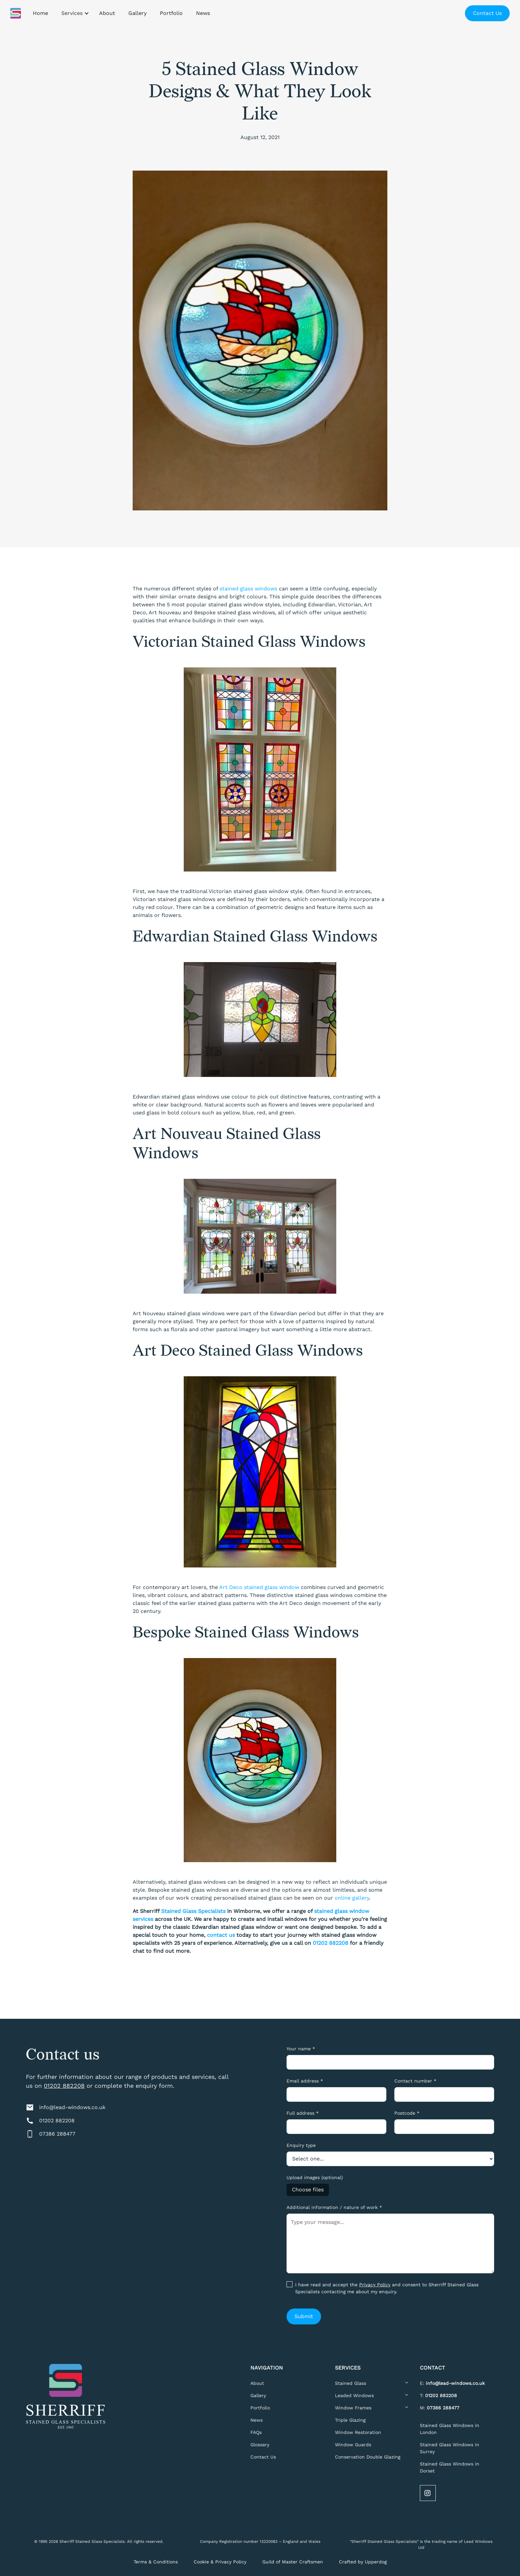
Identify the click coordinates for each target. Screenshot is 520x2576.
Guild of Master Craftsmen (292, 2561)
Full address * (303, 2113)
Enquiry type (301, 2145)
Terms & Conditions (156, 2561)
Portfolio (260, 2407)
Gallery (258, 2395)
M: (439, 2407)
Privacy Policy (374, 2284)
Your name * (301, 2048)
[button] (74, 13)
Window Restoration (358, 2432)
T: (438, 2395)
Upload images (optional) (315, 2177)
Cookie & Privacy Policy (220, 2561)
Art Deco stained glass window (259, 1587)
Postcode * (407, 2113)
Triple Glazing (350, 2420)
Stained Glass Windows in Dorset (449, 2467)
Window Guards (353, 2444)
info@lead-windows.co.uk (72, 2107)
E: (452, 2383)
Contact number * (415, 2081)
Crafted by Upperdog (363, 2561)
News (256, 2420)
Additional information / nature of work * (334, 2207)
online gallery (352, 1898)
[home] (15, 13)
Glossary (259, 2444)
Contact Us (487, 13)
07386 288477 (57, 2134)
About (257, 2383)
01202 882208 (64, 2085)
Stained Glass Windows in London (449, 2429)
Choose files (308, 2189)
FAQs (256, 2432)
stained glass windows (248, 588)
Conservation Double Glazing (367, 2457)
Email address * (305, 2081)
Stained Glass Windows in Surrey (449, 2448)
